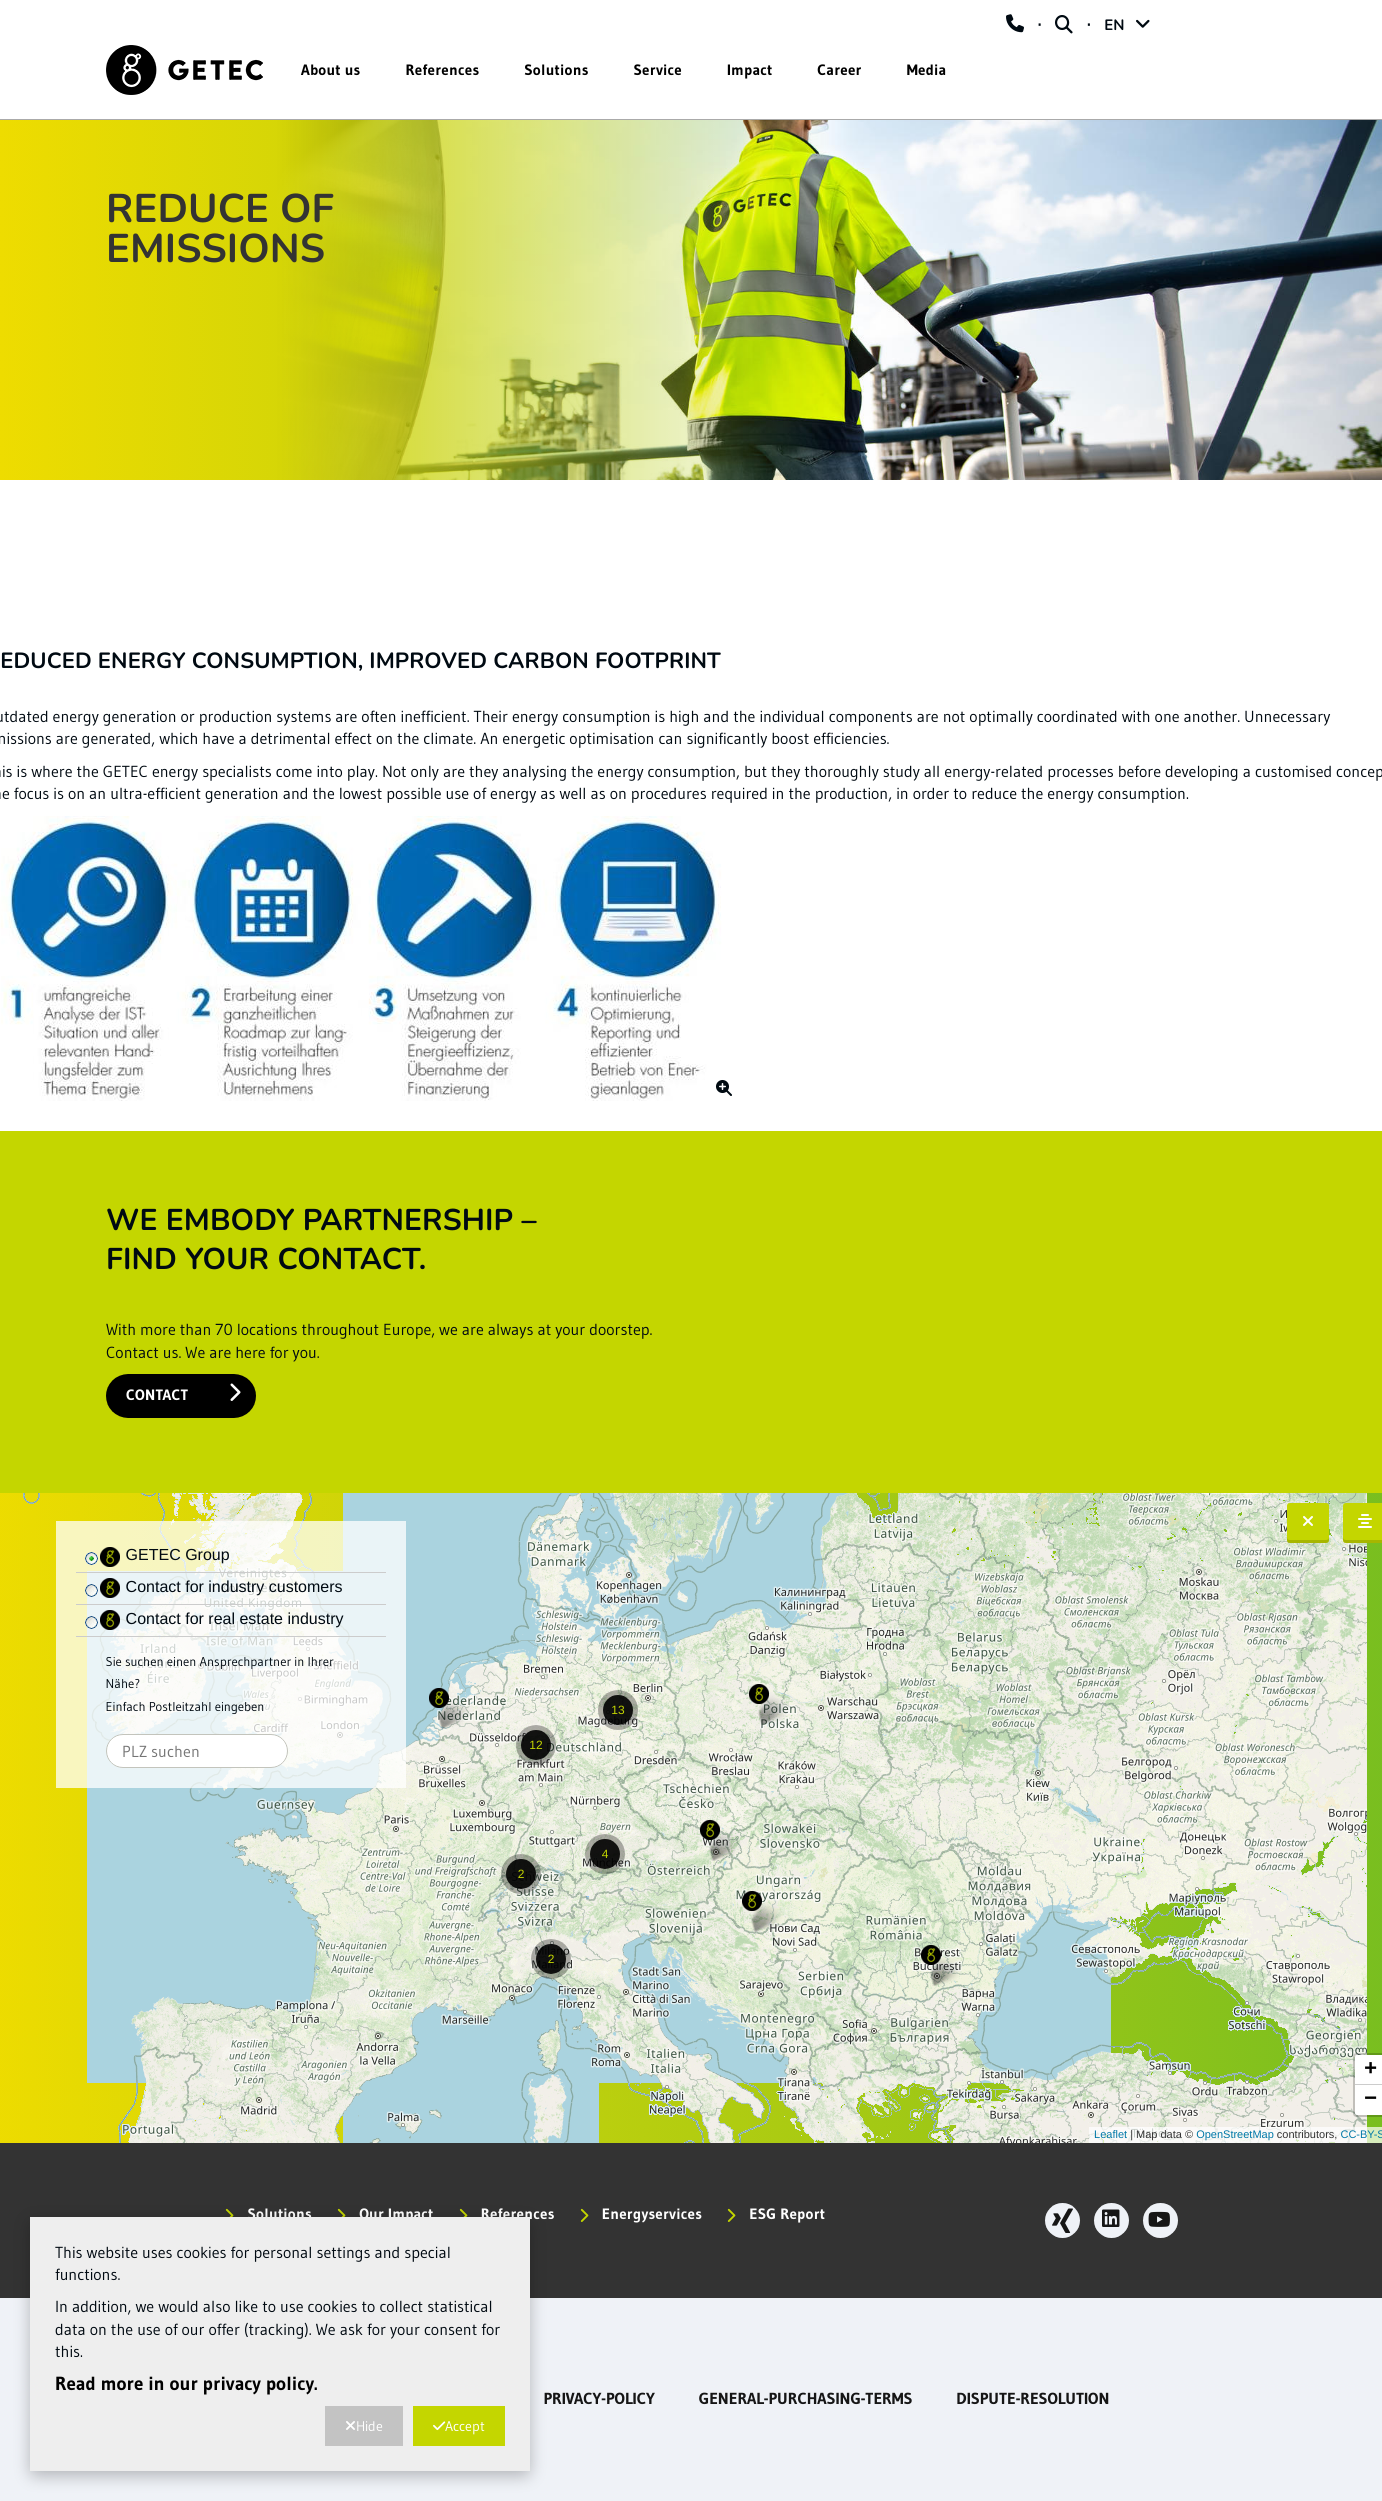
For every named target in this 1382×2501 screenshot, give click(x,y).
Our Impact (385, 2213)
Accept (459, 2426)
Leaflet (1110, 2135)
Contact (183, 1393)
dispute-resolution (1032, 2399)
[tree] (231, 1557)
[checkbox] (92, 1559)
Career (839, 69)
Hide (364, 2426)
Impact (749, 69)
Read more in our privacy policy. (186, 2384)
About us (331, 69)
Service (658, 69)
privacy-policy (598, 2399)
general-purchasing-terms (806, 2399)
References (443, 69)
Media (927, 69)
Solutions (556, 69)
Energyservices (641, 2213)
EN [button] (1127, 26)
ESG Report (775, 2213)
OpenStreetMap (1235, 2135)
